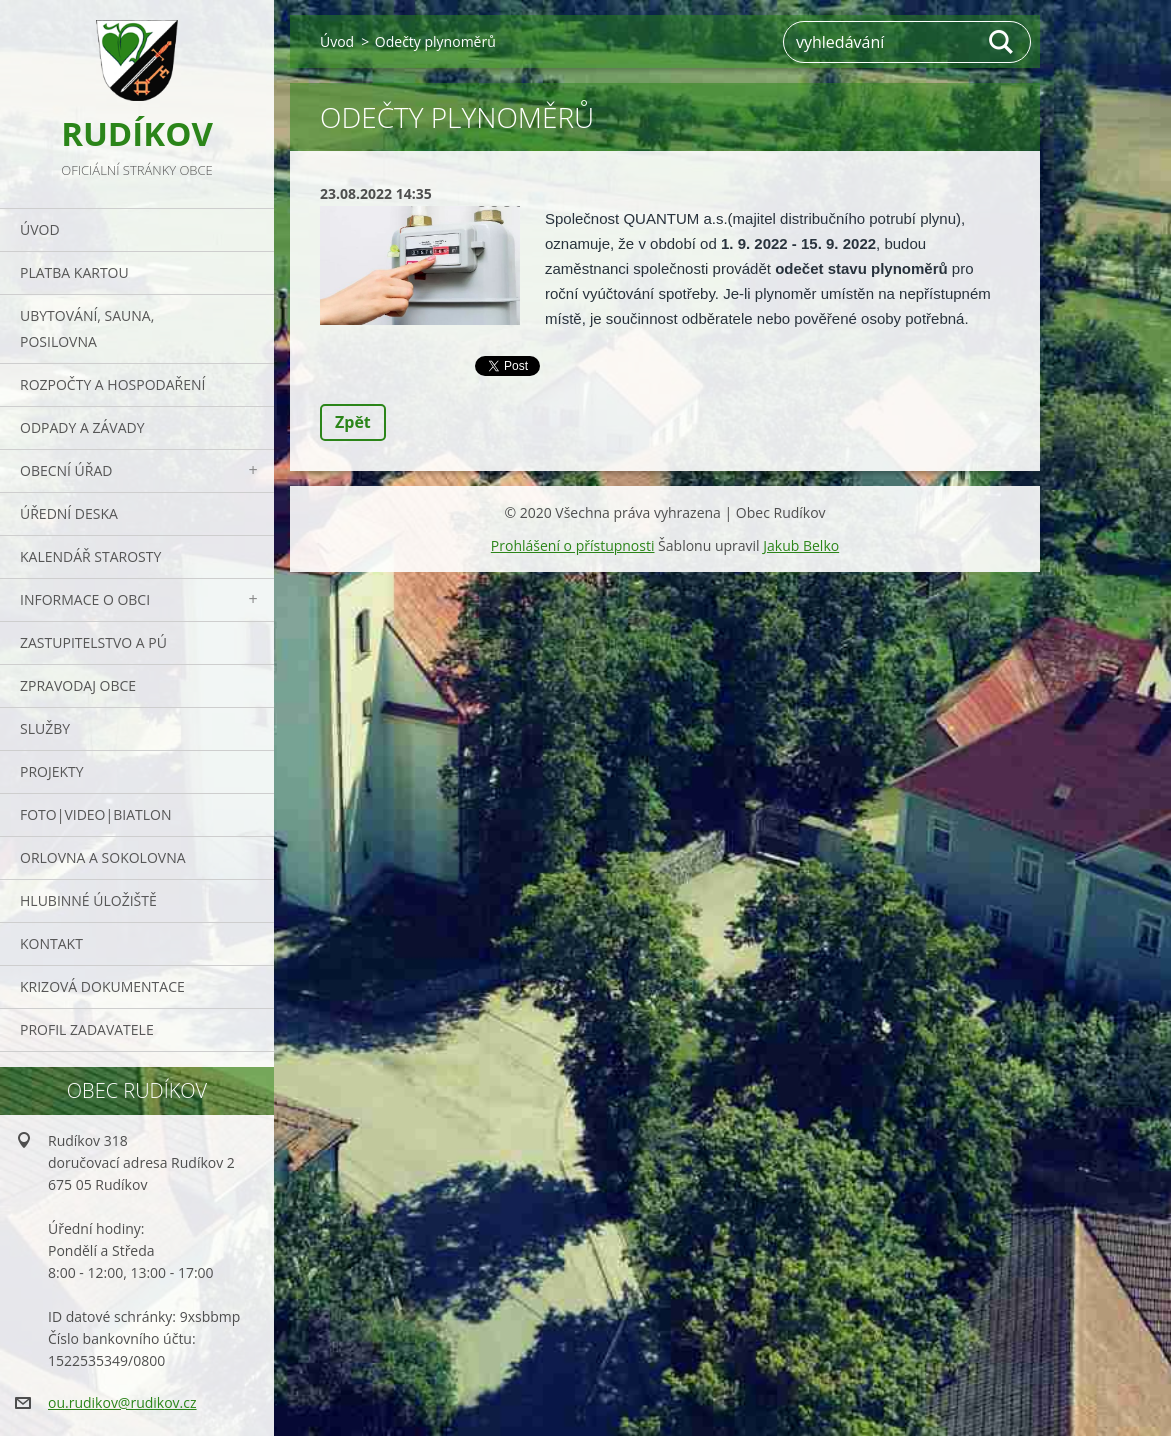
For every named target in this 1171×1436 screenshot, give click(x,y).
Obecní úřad (66, 470)
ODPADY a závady (82, 427)
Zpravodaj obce (78, 685)
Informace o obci (85, 599)
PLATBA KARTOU (74, 272)
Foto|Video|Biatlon (95, 814)
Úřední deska (69, 513)
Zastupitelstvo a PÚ (93, 642)
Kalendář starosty (90, 556)
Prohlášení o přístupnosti (573, 545)
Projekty (52, 771)
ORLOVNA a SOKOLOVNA (103, 857)
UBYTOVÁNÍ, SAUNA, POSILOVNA (87, 328)
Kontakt (51, 943)
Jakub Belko (801, 545)
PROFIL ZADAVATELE (87, 1029)
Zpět (353, 422)
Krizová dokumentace (102, 986)
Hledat (1002, 42)
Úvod (40, 229)
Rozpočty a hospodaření (112, 384)
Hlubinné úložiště (88, 900)
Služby (45, 728)
